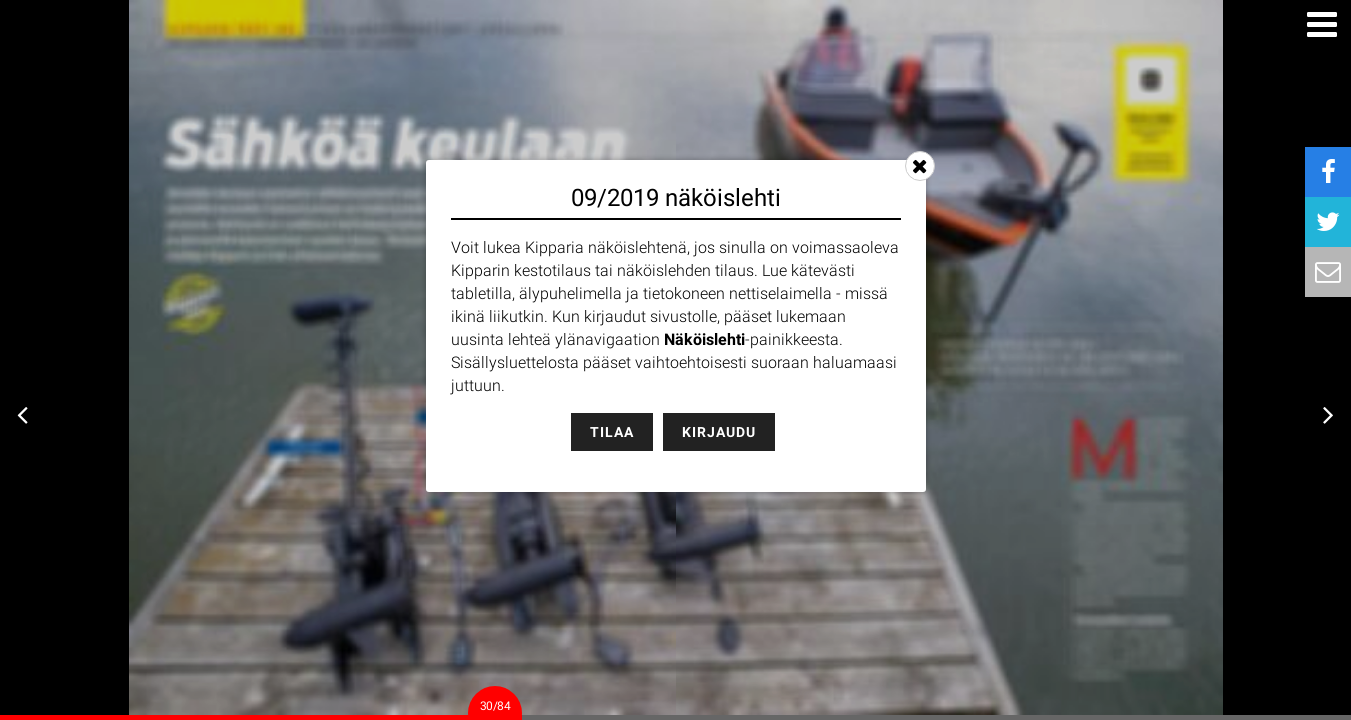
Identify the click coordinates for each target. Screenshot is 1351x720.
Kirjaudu (719, 432)
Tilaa (612, 432)
